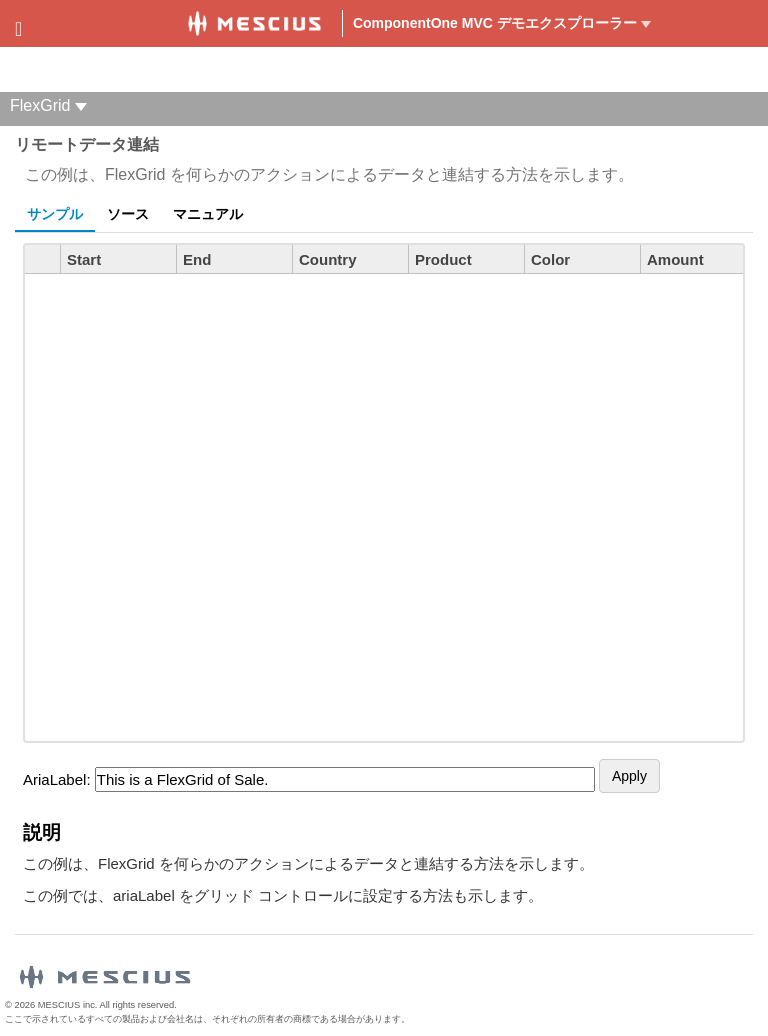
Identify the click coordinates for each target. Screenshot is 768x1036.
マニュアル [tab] (208, 214)
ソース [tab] (128, 214)
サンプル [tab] (55, 214)
